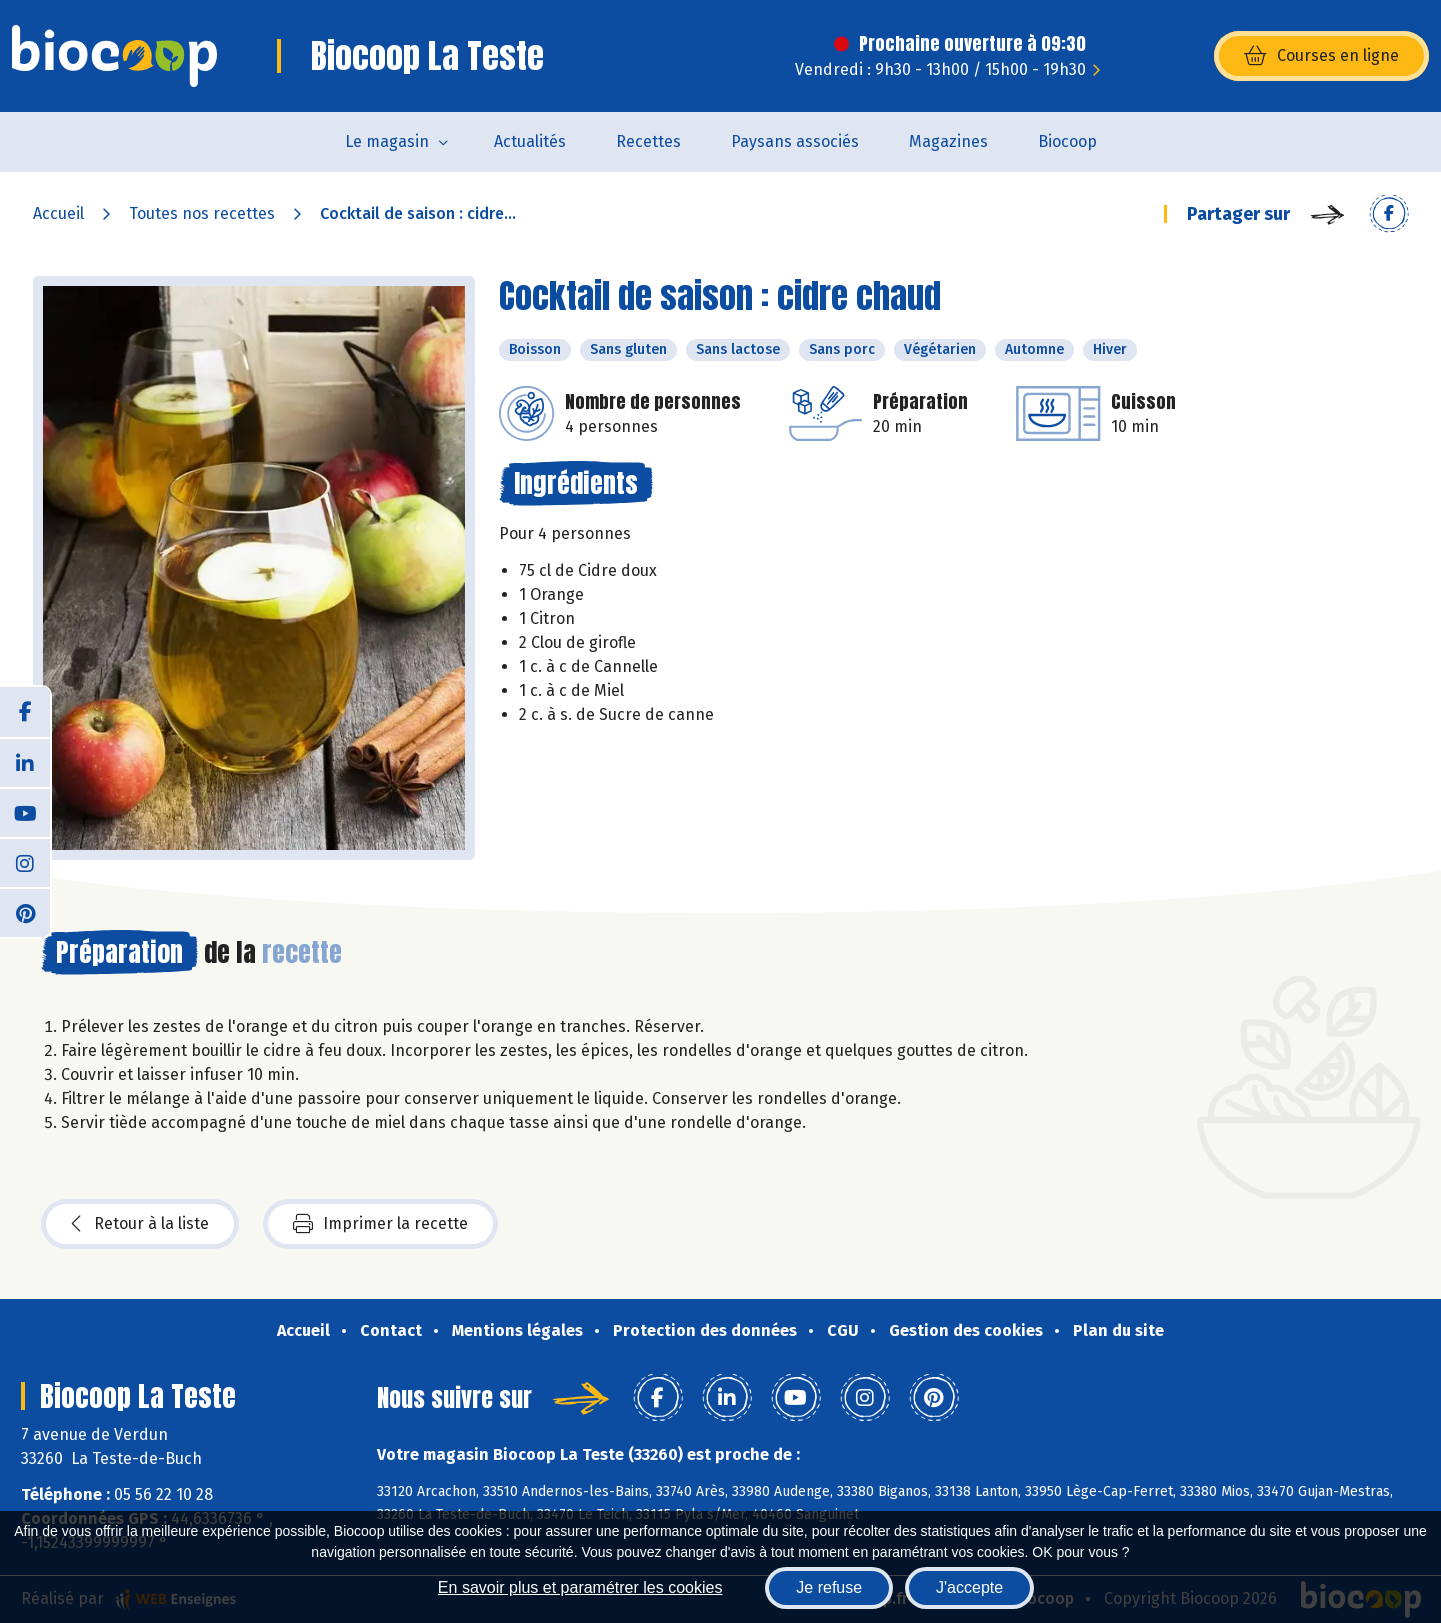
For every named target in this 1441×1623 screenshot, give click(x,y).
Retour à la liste (140, 1224)
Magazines (948, 141)
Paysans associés (795, 141)
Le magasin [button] (387, 141)
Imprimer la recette (380, 1224)
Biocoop (1067, 141)
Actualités (530, 141)
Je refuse (829, 1587)
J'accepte (969, 1587)
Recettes (648, 141)
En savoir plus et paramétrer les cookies (580, 1587)
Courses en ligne (1321, 56)
